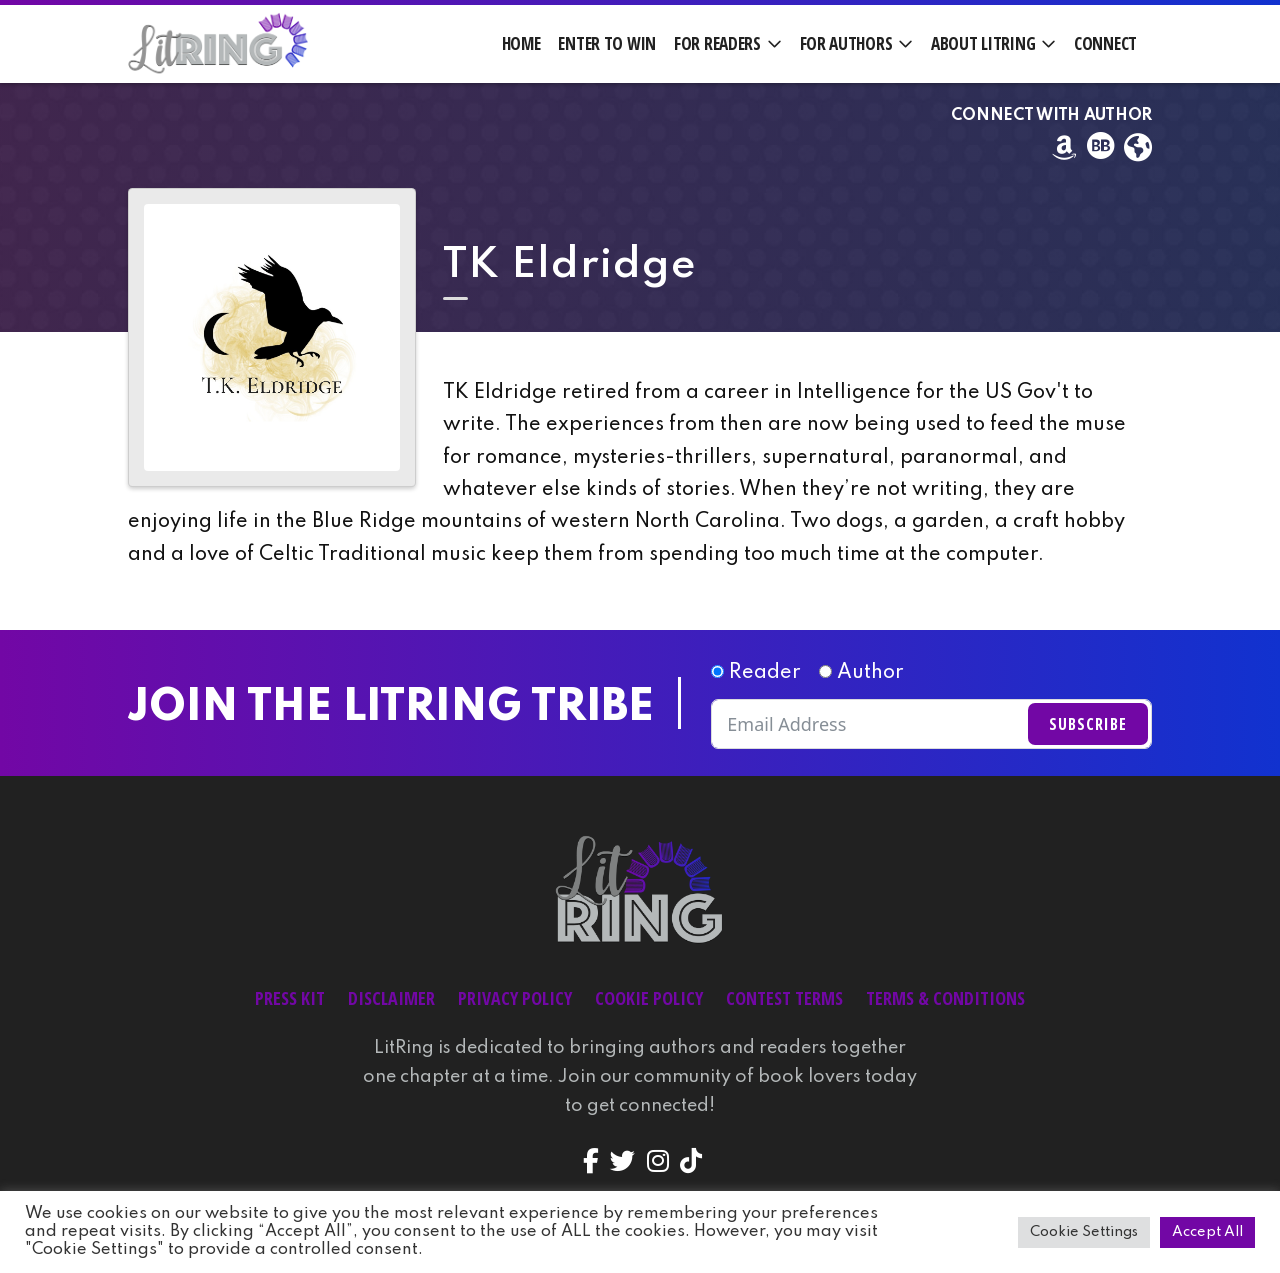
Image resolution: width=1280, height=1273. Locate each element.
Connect (1105, 43)
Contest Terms (784, 998)
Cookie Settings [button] (1084, 1232)
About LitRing (983, 43)
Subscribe (1088, 724)
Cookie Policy (649, 998)
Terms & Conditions (945, 998)
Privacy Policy (515, 998)
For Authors (846, 43)
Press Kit (290, 998)
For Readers (717, 43)
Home (521, 43)
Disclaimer (391, 998)
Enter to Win (607, 43)
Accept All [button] (1207, 1232)
